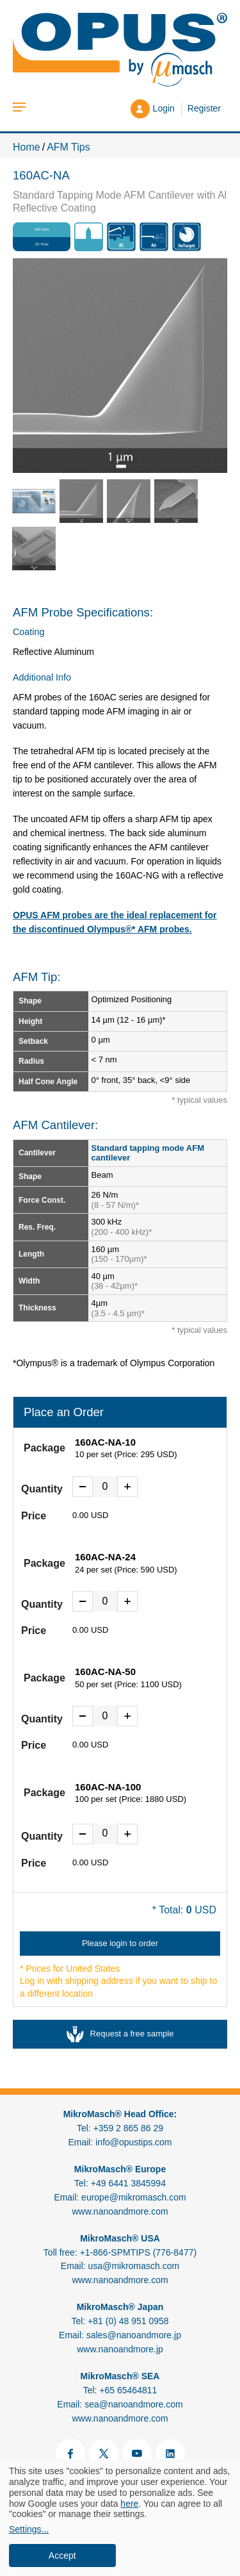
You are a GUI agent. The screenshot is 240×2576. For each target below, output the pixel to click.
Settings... (29, 2529)
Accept (62, 2555)
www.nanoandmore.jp (120, 2349)
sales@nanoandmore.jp (133, 2335)
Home (26, 147)
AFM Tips (68, 147)
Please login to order (120, 1943)
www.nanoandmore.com (120, 2211)
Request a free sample (120, 2034)
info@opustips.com (133, 2142)
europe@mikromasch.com (133, 2197)
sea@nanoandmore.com (133, 2404)
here (129, 2503)
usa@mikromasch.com (134, 2266)
